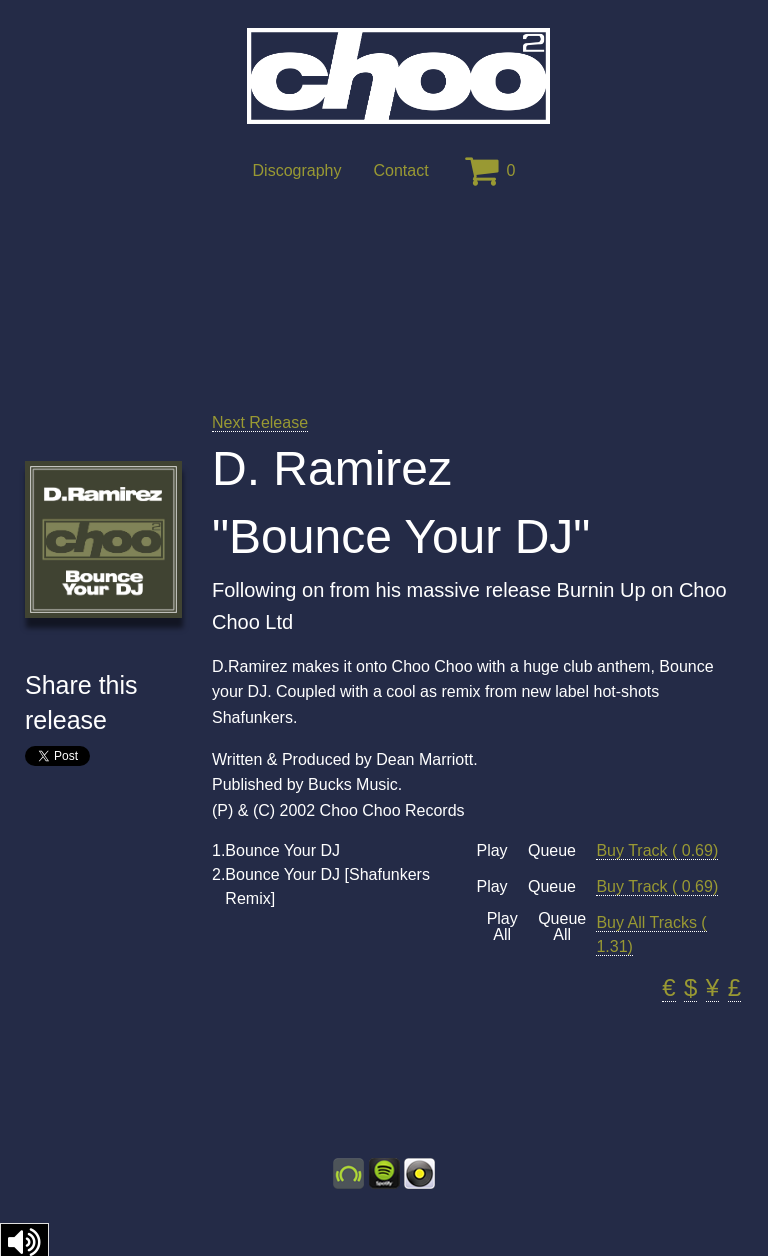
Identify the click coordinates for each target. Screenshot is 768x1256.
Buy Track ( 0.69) (657, 850)
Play (491, 851)
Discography (297, 170)
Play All (502, 927)
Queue (552, 851)
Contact (400, 170)
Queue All (562, 927)
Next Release (260, 422)
